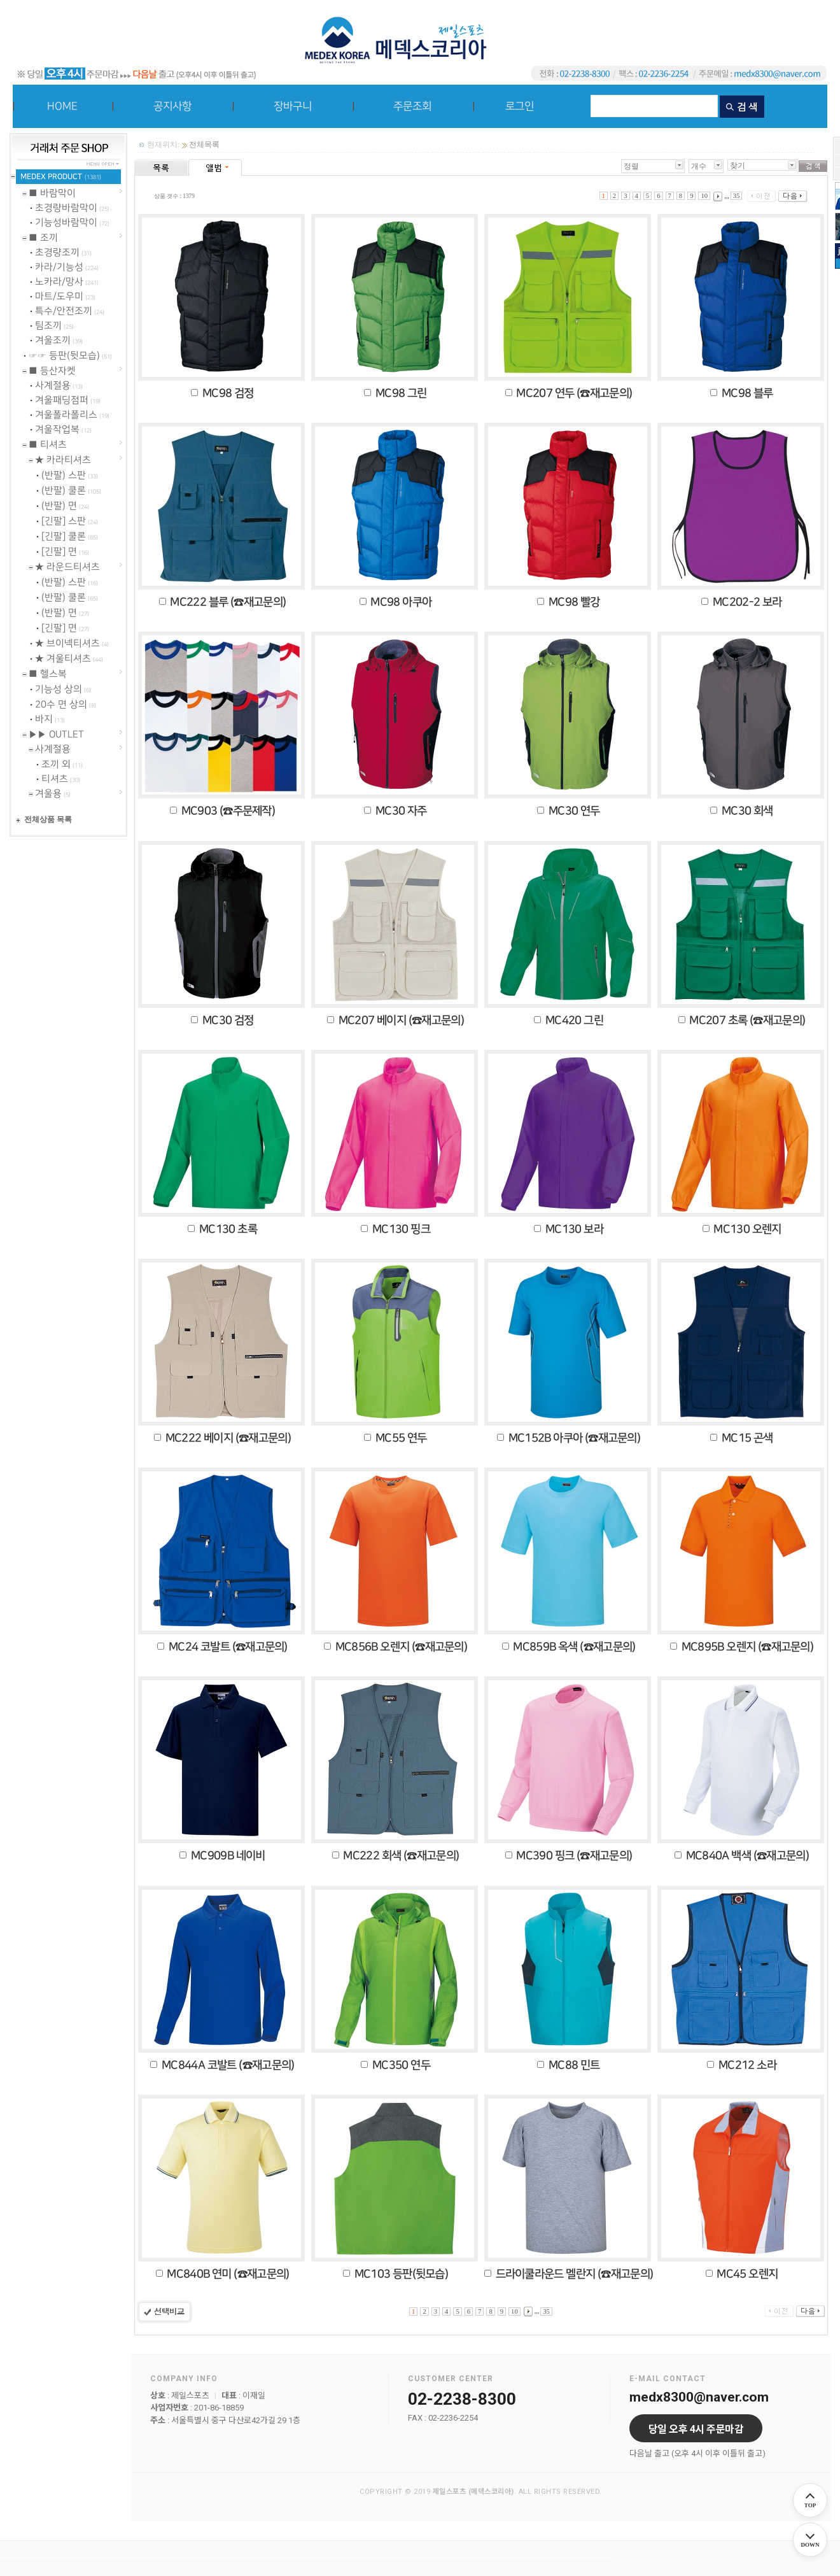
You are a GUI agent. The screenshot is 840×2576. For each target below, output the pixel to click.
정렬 (631, 166)
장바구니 (293, 106)
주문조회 (412, 106)
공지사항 (172, 106)
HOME (62, 106)
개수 (698, 166)
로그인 (519, 106)
